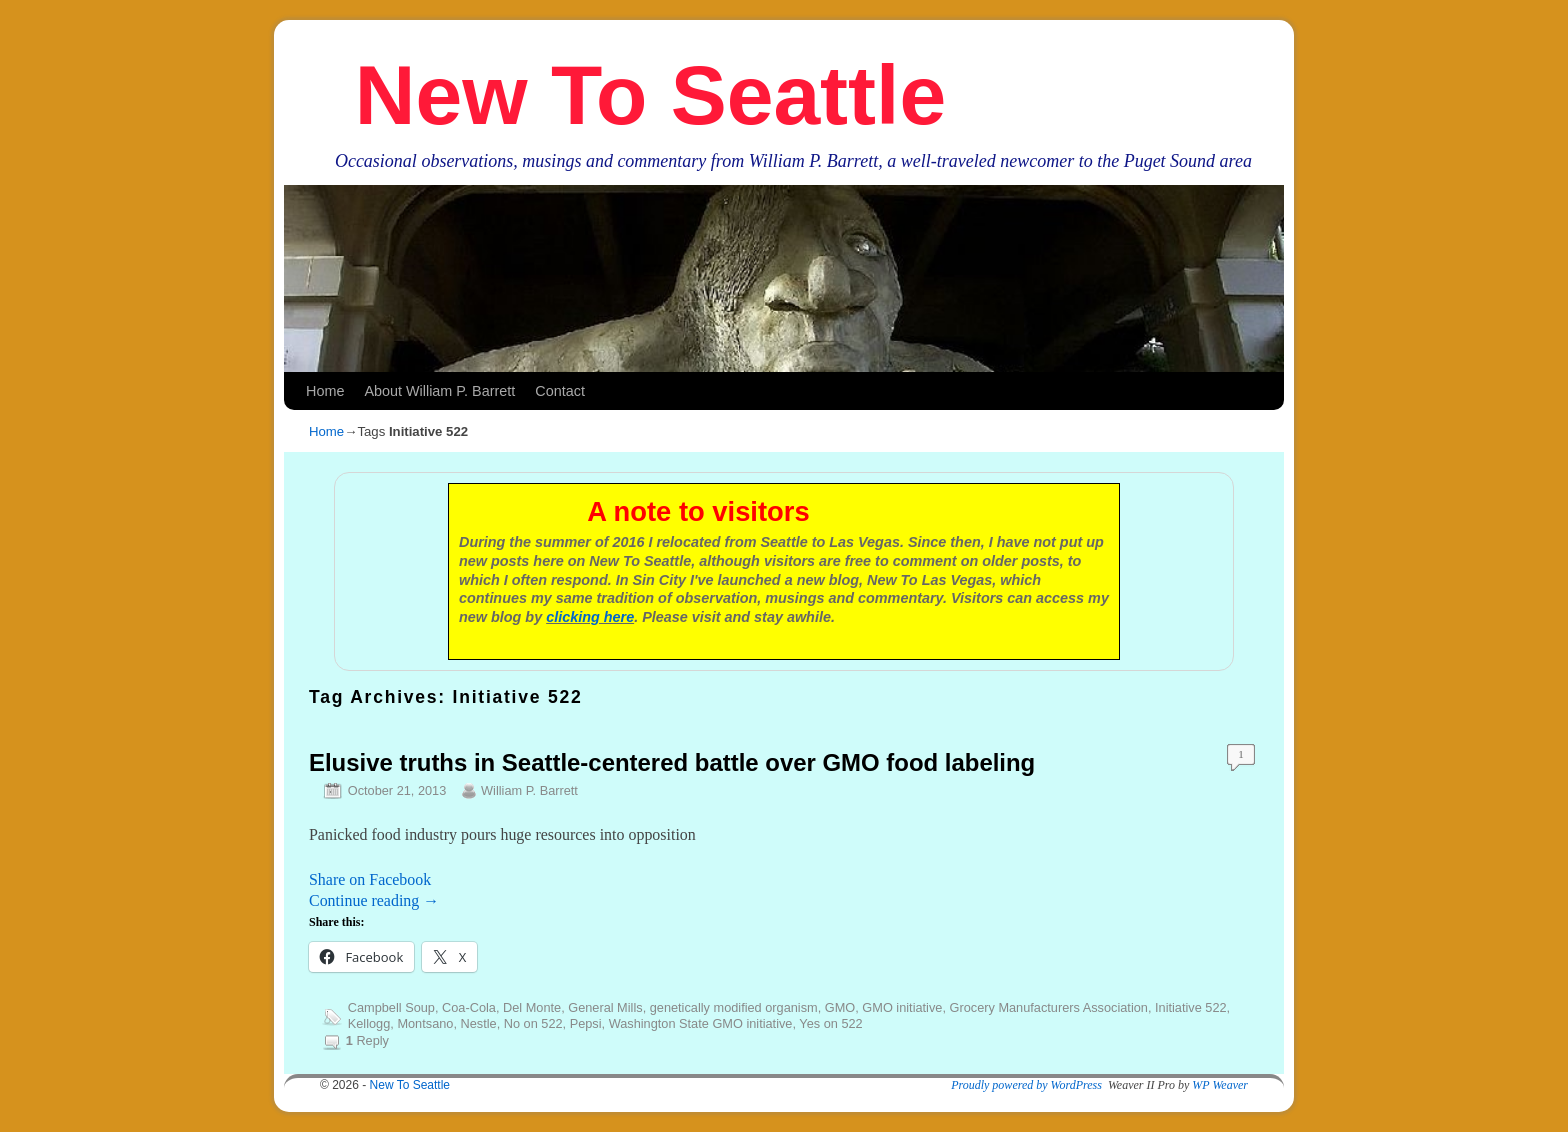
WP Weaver (1220, 1085)
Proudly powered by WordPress (1026, 1085)
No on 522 (533, 1023)
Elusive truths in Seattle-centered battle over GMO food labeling (672, 762)
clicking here (590, 617)
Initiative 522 (1191, 1007)
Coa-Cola (469, 1007)
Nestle (479, 1023)
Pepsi (586, 1023)
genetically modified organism (734, 1007)
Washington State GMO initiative (701, 1023)
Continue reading (374, 900)
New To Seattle (650, 95)
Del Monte (532, 1007)
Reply (367, 1040)
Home (325, 391)
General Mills (605, 1007)
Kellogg (369, 1023)
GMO (840, 1007)
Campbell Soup (391, 1007)
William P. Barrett (529, 790)
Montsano (425, 1023)
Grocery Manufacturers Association (1049, 1007)
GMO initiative (902, 1007)
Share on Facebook (370, 879)
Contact (560, 391)
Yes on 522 (830, 1023)
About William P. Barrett (439, 391)
